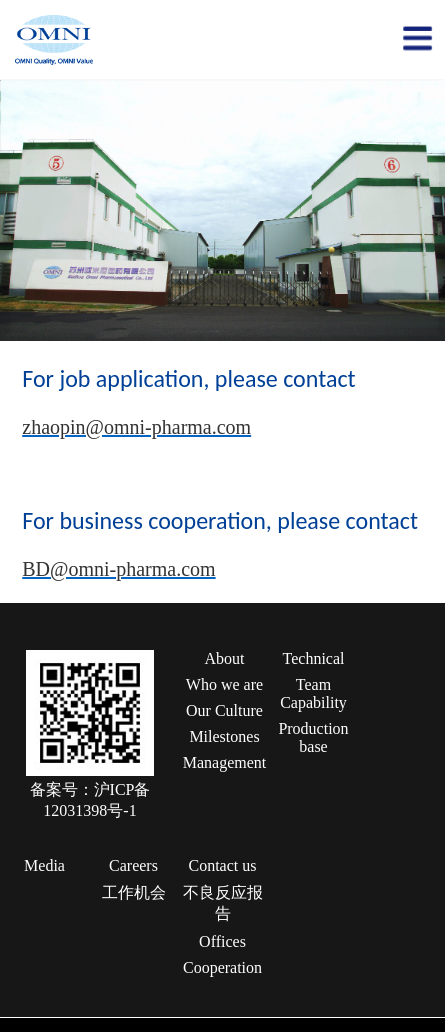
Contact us (223, 865)
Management (225, 762)
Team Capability (313, 693)
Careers (133, 865)
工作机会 (134, 892)
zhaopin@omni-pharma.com (136, 427)
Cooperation (222, 967)
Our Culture (224, 710)
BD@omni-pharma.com (118, 569)
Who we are (224, 684)
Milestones (224, 736)
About (225, 658)
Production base (313, 737)
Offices (222, 941)
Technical (314, 658)
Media (44, 865)
